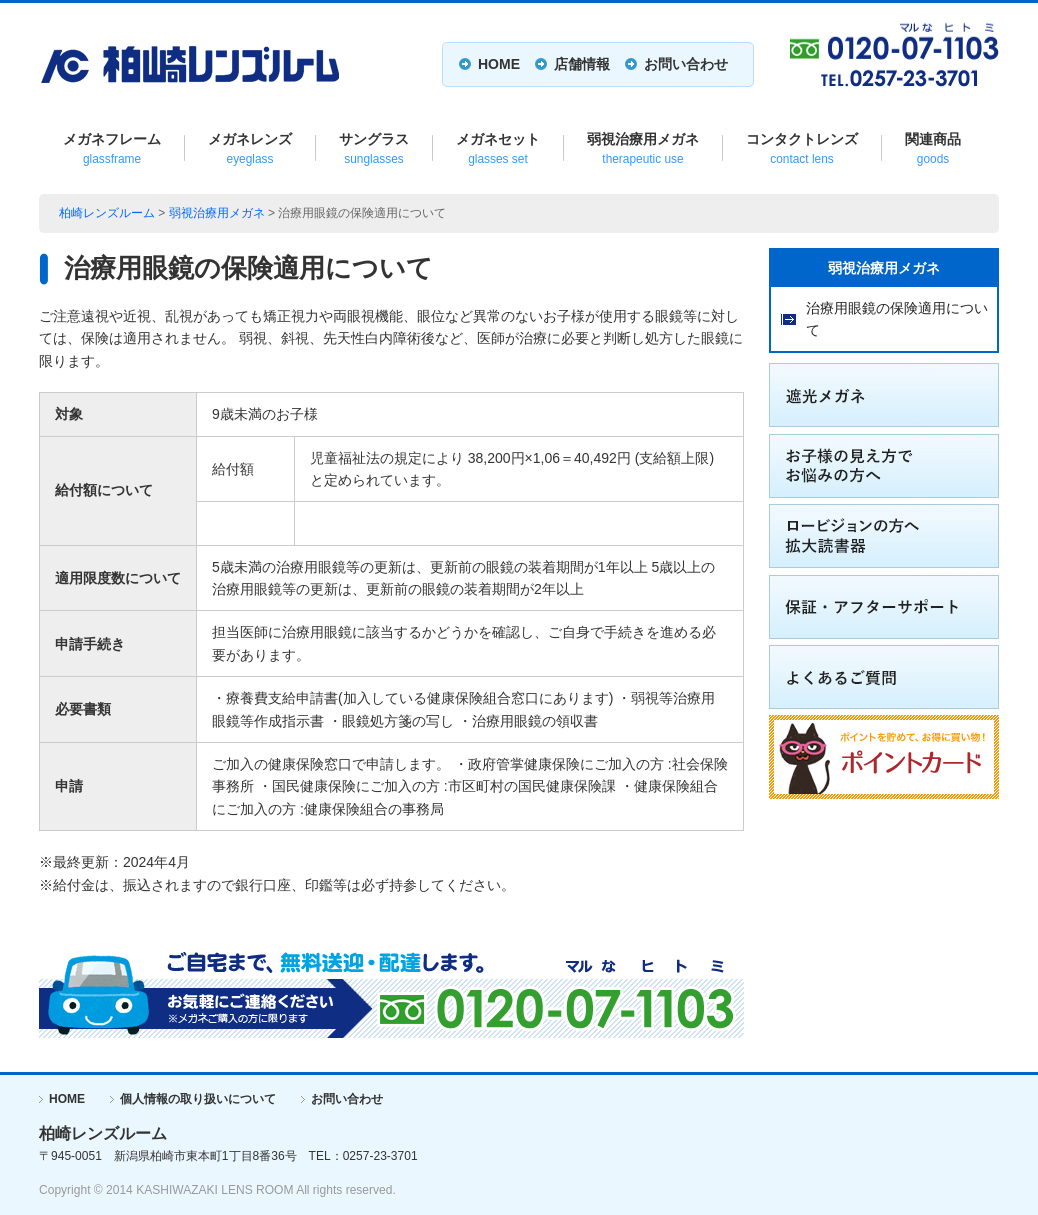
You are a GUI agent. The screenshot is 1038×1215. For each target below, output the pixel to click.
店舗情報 (582, 64)
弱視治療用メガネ (217, 213)
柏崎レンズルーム (107, 213)
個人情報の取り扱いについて (198, 1099)
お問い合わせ (686, 64)
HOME (499, 64)
